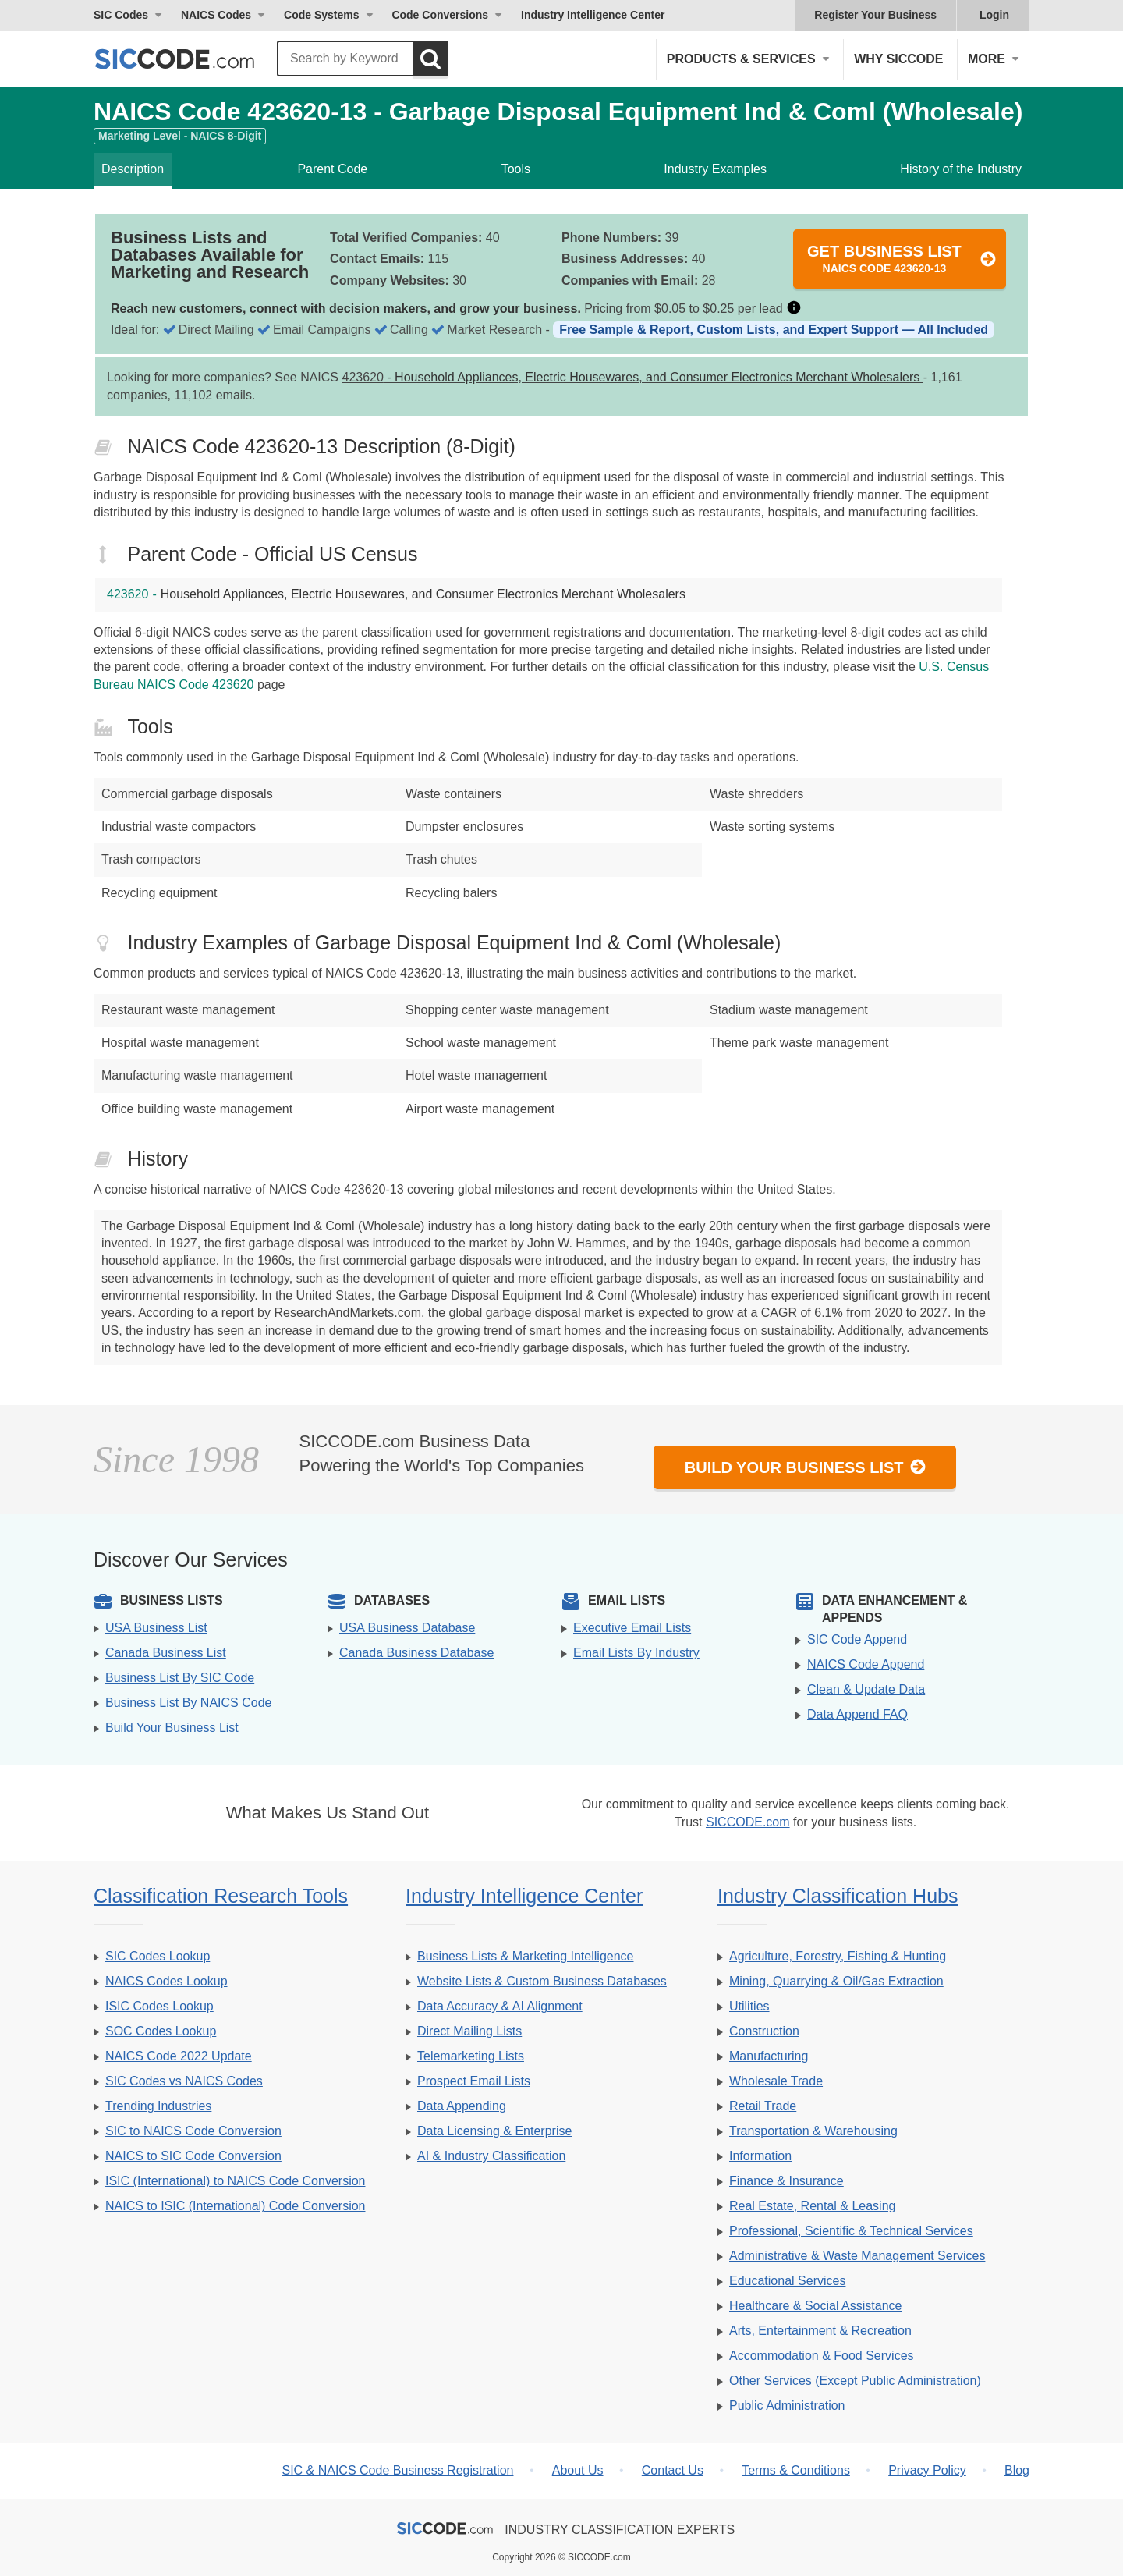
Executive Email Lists (632, 1627)
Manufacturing (768, 2056)
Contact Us (672, 2470)
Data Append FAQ (857, 1714)
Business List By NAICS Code (188, 1702)
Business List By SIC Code (179, 1677)
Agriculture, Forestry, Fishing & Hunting (837, 1956)
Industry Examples (715, 169)
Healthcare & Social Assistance (815, 2305)
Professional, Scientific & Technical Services (851, 2230)
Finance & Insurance (786, 2180)
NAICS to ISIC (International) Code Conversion (235, 2205)
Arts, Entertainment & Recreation (820, 2330)
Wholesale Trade (776, 2081)
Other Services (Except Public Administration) (855, 2380)
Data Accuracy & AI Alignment (500, 2006)
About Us (578, 2470)
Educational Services (787, 2280)
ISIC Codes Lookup (159, 2006)
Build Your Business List (805, 1467)
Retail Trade (762, 2106)
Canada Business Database (416, 1652)
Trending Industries (158, 2106)
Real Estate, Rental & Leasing (812, 2205)
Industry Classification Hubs (837, 1896)
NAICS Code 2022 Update (178, 2056)
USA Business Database (407, 1627)
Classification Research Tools (221, 1896)
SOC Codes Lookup (160, 2031)
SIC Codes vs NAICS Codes (184, 2081)
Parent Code (332, 169)
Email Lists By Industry (636, 1652)
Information (760, 2156)
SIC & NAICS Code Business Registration (397, 2470)
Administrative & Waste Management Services (857, 2255)
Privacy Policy (927, 2470)
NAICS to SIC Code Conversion (193, 2156)
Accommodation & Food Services (821, 2355)
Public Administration (787, 2405)
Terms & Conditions (796, 2470)
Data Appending (461, 2106)
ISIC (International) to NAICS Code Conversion (235, 2180)
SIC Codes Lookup (157, 1956)
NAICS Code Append (865, 1664)
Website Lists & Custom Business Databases (542, 1981)
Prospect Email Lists (473, 2081)
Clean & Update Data (866, 1689)
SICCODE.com (748, 1822)
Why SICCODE (898, 59)
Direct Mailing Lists (469, 2031)
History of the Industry (961, 169)
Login (994, 15)
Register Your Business (875, 15)
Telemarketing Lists (470, 2056)
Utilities (749, 2006)
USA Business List (156, 1627)
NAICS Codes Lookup (166, 1981)
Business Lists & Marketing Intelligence (525, 1956)
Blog (1016, 2470)
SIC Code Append (857, 1639)
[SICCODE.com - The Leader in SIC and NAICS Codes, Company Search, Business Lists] (191, 59)
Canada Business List (165, 1652)
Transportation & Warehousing (813, 2131)
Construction (764, 2031)
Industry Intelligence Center (592, 15)
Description (132, 169)
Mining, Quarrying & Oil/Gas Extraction (836, 1981)
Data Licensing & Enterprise (494, 2131)
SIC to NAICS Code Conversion (193, 2131)
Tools (515, 169)
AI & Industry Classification (491, 2156)
